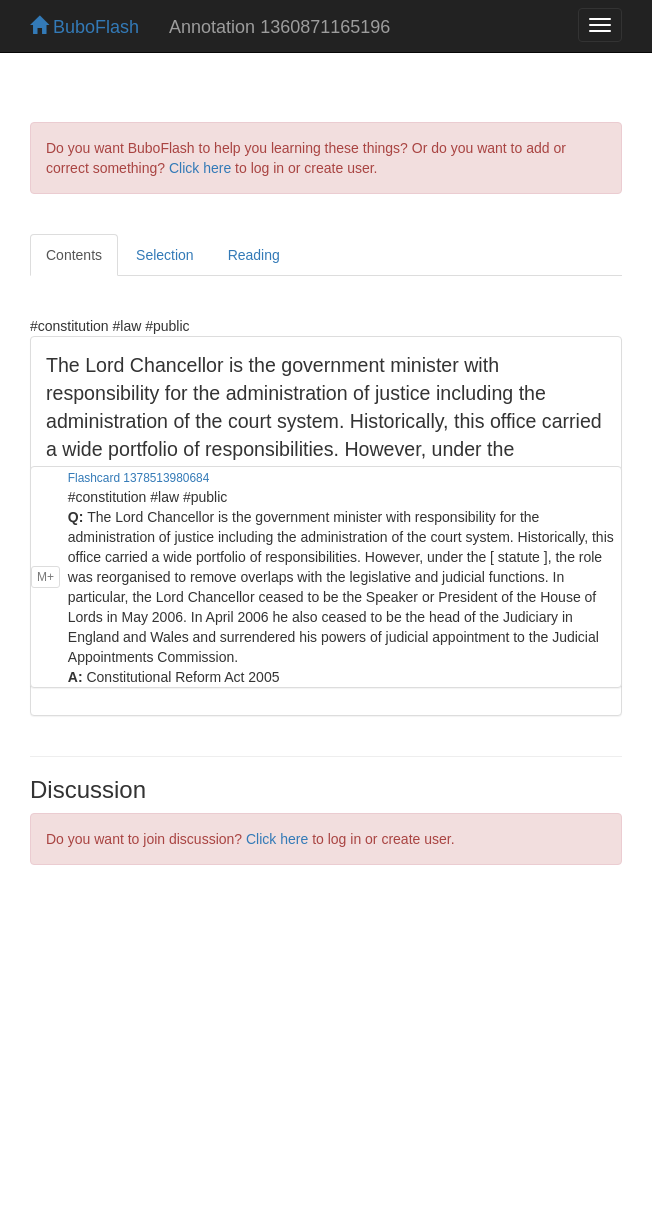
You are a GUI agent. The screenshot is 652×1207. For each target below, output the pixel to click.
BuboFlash (84, 27)
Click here (200, 168)
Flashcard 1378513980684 (138, 478)
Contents (74, 255)
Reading (254, 255)
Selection (165, 255)
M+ (45, 577)
